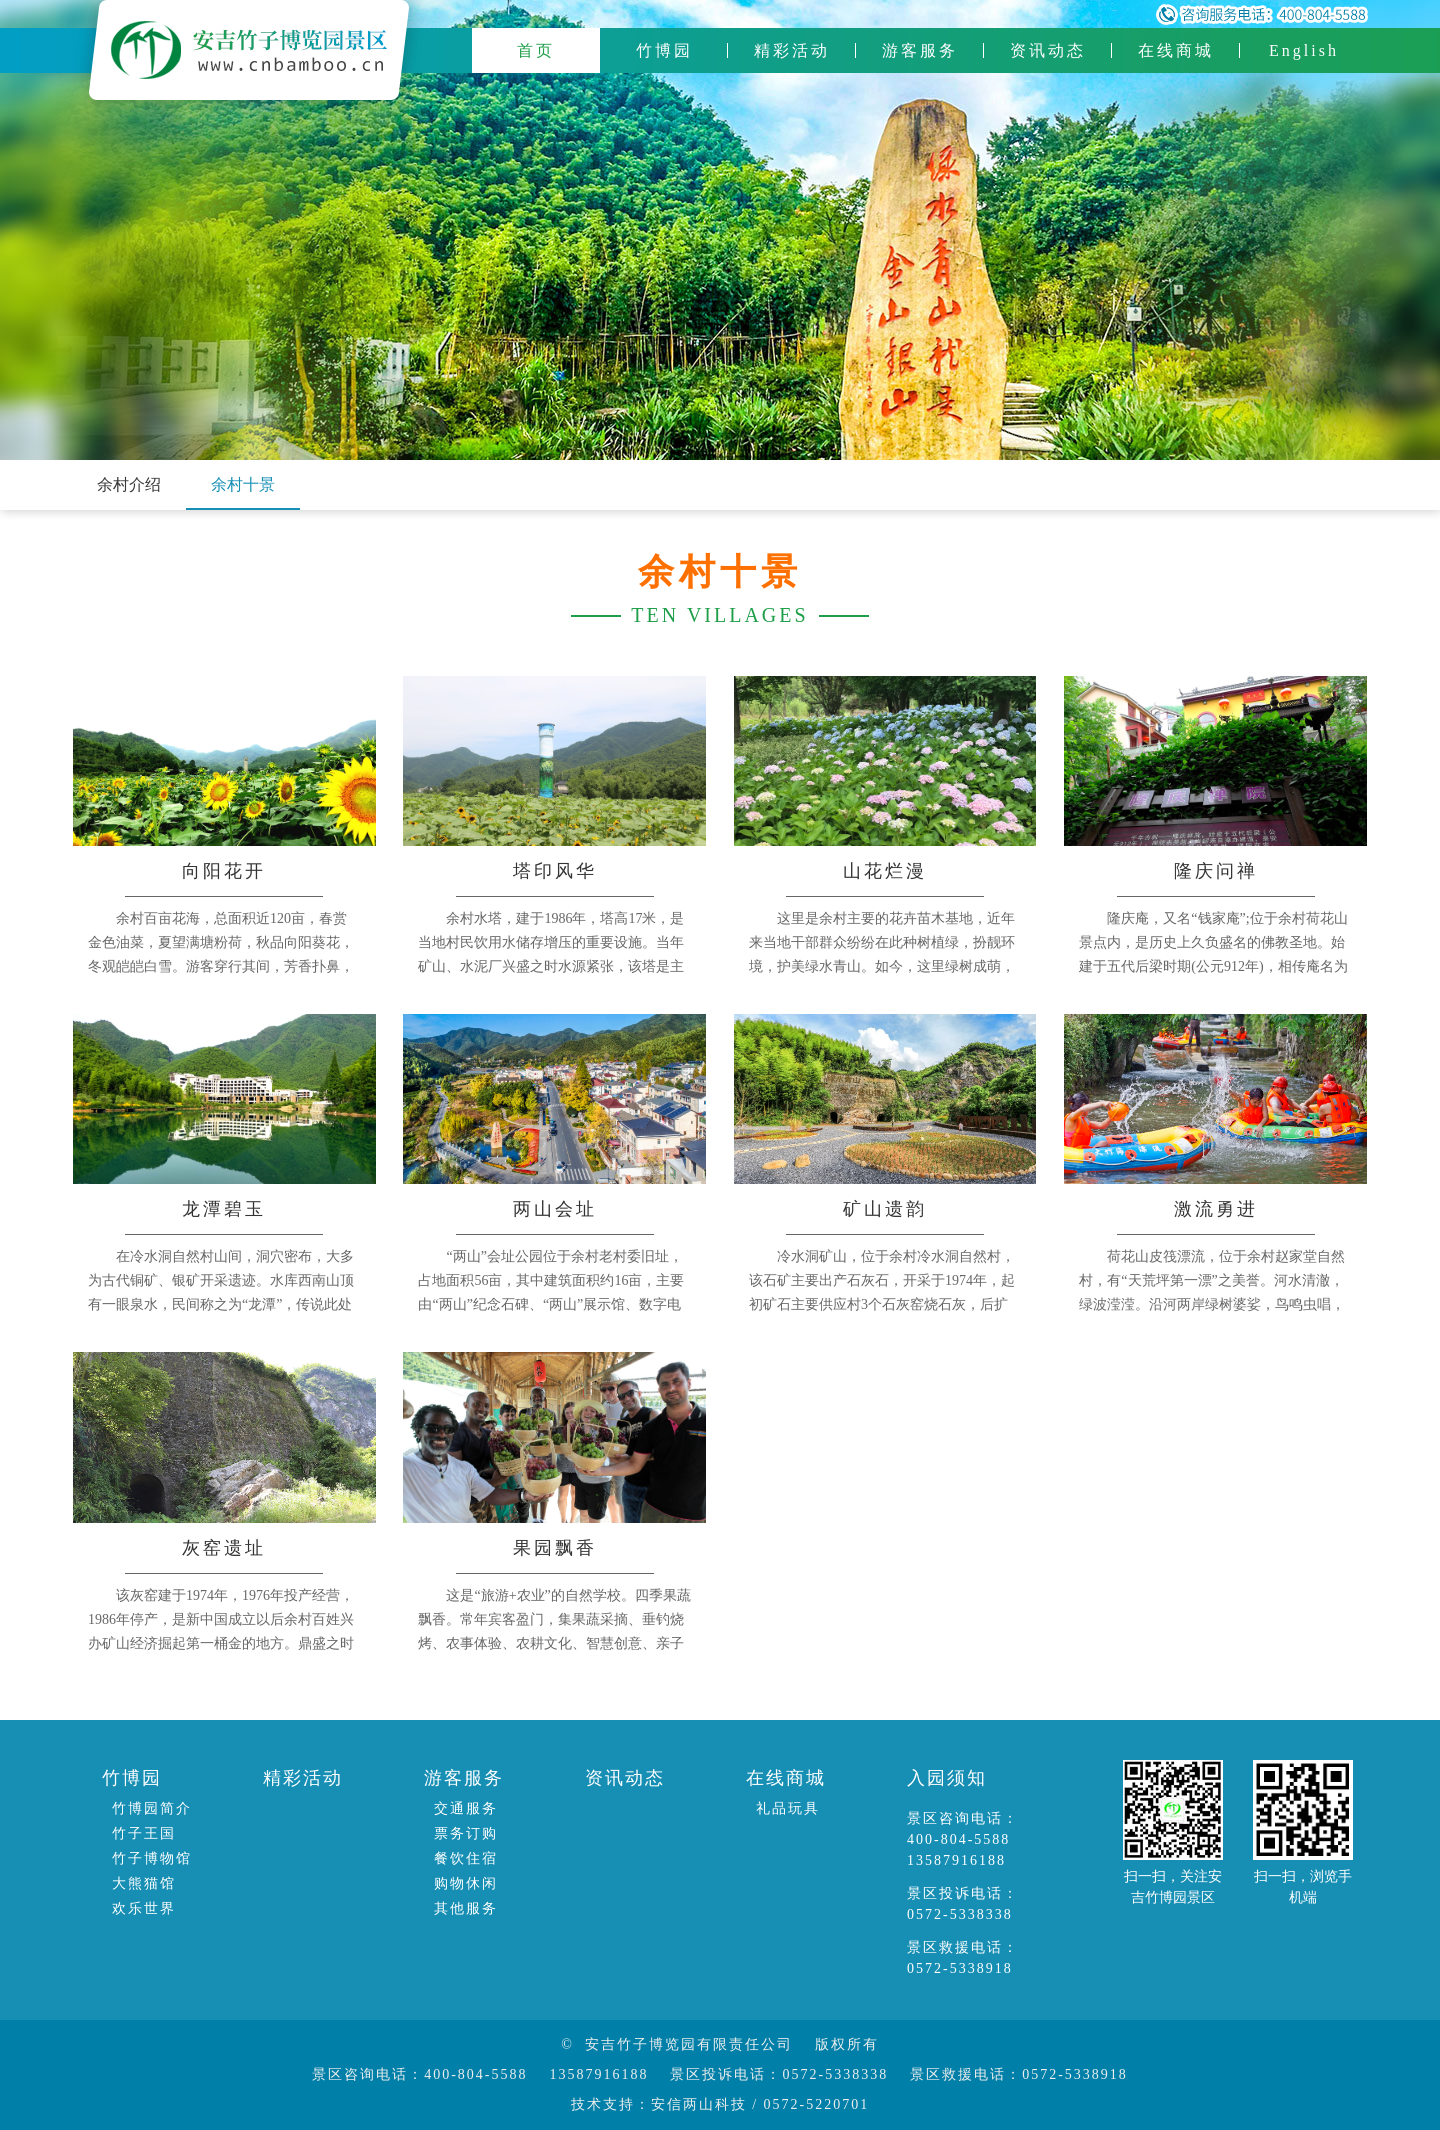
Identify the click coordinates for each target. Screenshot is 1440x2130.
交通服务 (466, 1808)
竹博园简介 (152, 1808)
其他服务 (466, 1908)
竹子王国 (144, 1833)
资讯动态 (1048, 50)
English (1304, 50)
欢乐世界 (144, 1908)
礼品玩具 (788, 1808)
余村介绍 (129, 484)
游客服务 (920, 50)
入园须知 (947, 1778)
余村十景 (243, 484)
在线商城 (1176, 50)
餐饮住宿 (466, 1858)
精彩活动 (792, 50)
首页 (536, 50)
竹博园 (664, 50)
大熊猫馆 (144, 1883)
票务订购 (466, 1833)
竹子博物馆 (152, 1858)
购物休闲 (466, 1883)
